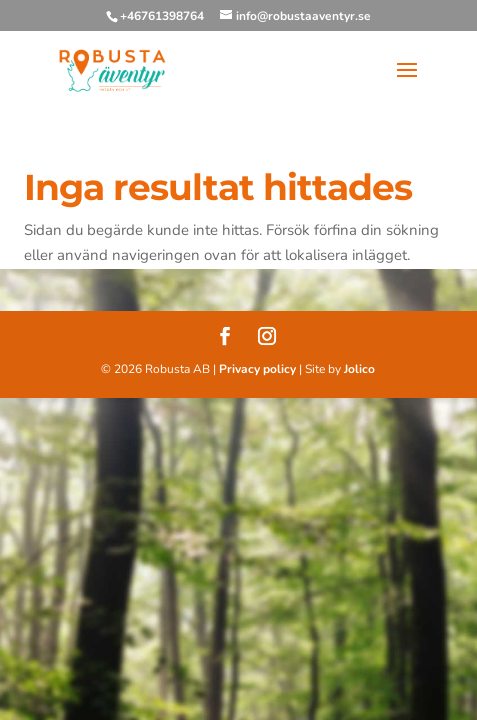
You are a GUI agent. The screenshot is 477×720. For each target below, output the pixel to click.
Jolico (359, 369)
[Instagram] (267, 339)
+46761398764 (162, 16)
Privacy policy (257, 369)
